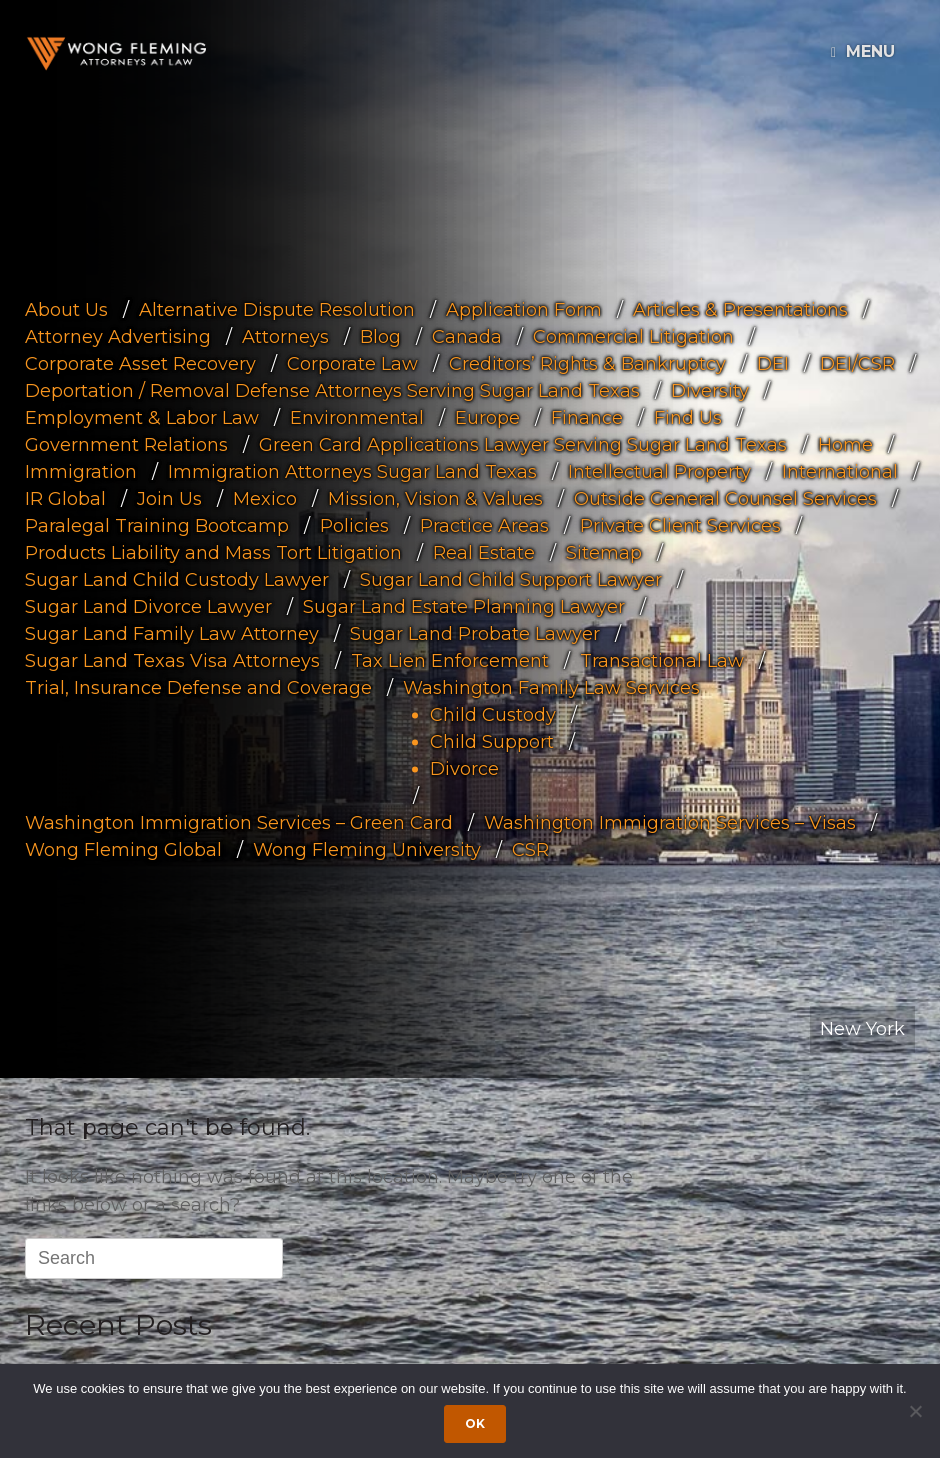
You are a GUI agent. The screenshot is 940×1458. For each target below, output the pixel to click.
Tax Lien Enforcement (450, 660)
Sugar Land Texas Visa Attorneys (172, 660)
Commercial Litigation (633, 336)
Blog (380, 336)
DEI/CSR (857, 363)
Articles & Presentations (740, 309)
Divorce (464, 768)
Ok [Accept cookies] (475, 1423)
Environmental (357, 417)
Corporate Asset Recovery (140, 363)
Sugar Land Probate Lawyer (475, 633)
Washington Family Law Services (551, 687)
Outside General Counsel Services (725, 498)
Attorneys (285, 336)
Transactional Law (662, 660)
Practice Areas (484, 525)
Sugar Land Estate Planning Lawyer (464, 606)
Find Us (688, 417)
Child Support (492, 741)
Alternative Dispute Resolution (277, 309)
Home (845, 444)
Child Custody (493, 714)
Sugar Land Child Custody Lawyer (177, 579)
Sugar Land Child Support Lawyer (511, 579)
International (840, 471)
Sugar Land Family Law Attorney (172, 633)
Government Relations (126, 444)
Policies (354, 525)
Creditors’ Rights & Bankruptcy (587, 363)
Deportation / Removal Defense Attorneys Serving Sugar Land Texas (332, 390)
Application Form (524, 309)
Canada (467, 336)
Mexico (265, 498)
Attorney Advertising (118, 336)
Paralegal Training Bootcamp (157, 525)
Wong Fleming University (367, 849)
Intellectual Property (659, 471)
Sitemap (604, 552)
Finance (587, 417)
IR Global (65, 498)
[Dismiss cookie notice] (915, 1411)
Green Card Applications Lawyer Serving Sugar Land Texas (523, 444)
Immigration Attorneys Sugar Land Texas (352, 471)
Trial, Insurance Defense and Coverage (198, 687)
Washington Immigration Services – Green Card (239, 822)
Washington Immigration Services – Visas (670, 822)
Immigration (81, 471)
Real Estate (484, 552)
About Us (66, 309)
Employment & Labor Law (142, 417)
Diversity (710, 390)
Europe (487, 417)
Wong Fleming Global (123, 849)
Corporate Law (352, 363)
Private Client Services (680, 525)
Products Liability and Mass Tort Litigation (213, 552)
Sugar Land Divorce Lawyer (148, 606)
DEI (773, 363)
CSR (530, 849)
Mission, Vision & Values (435, 498)
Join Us (169, 498)
